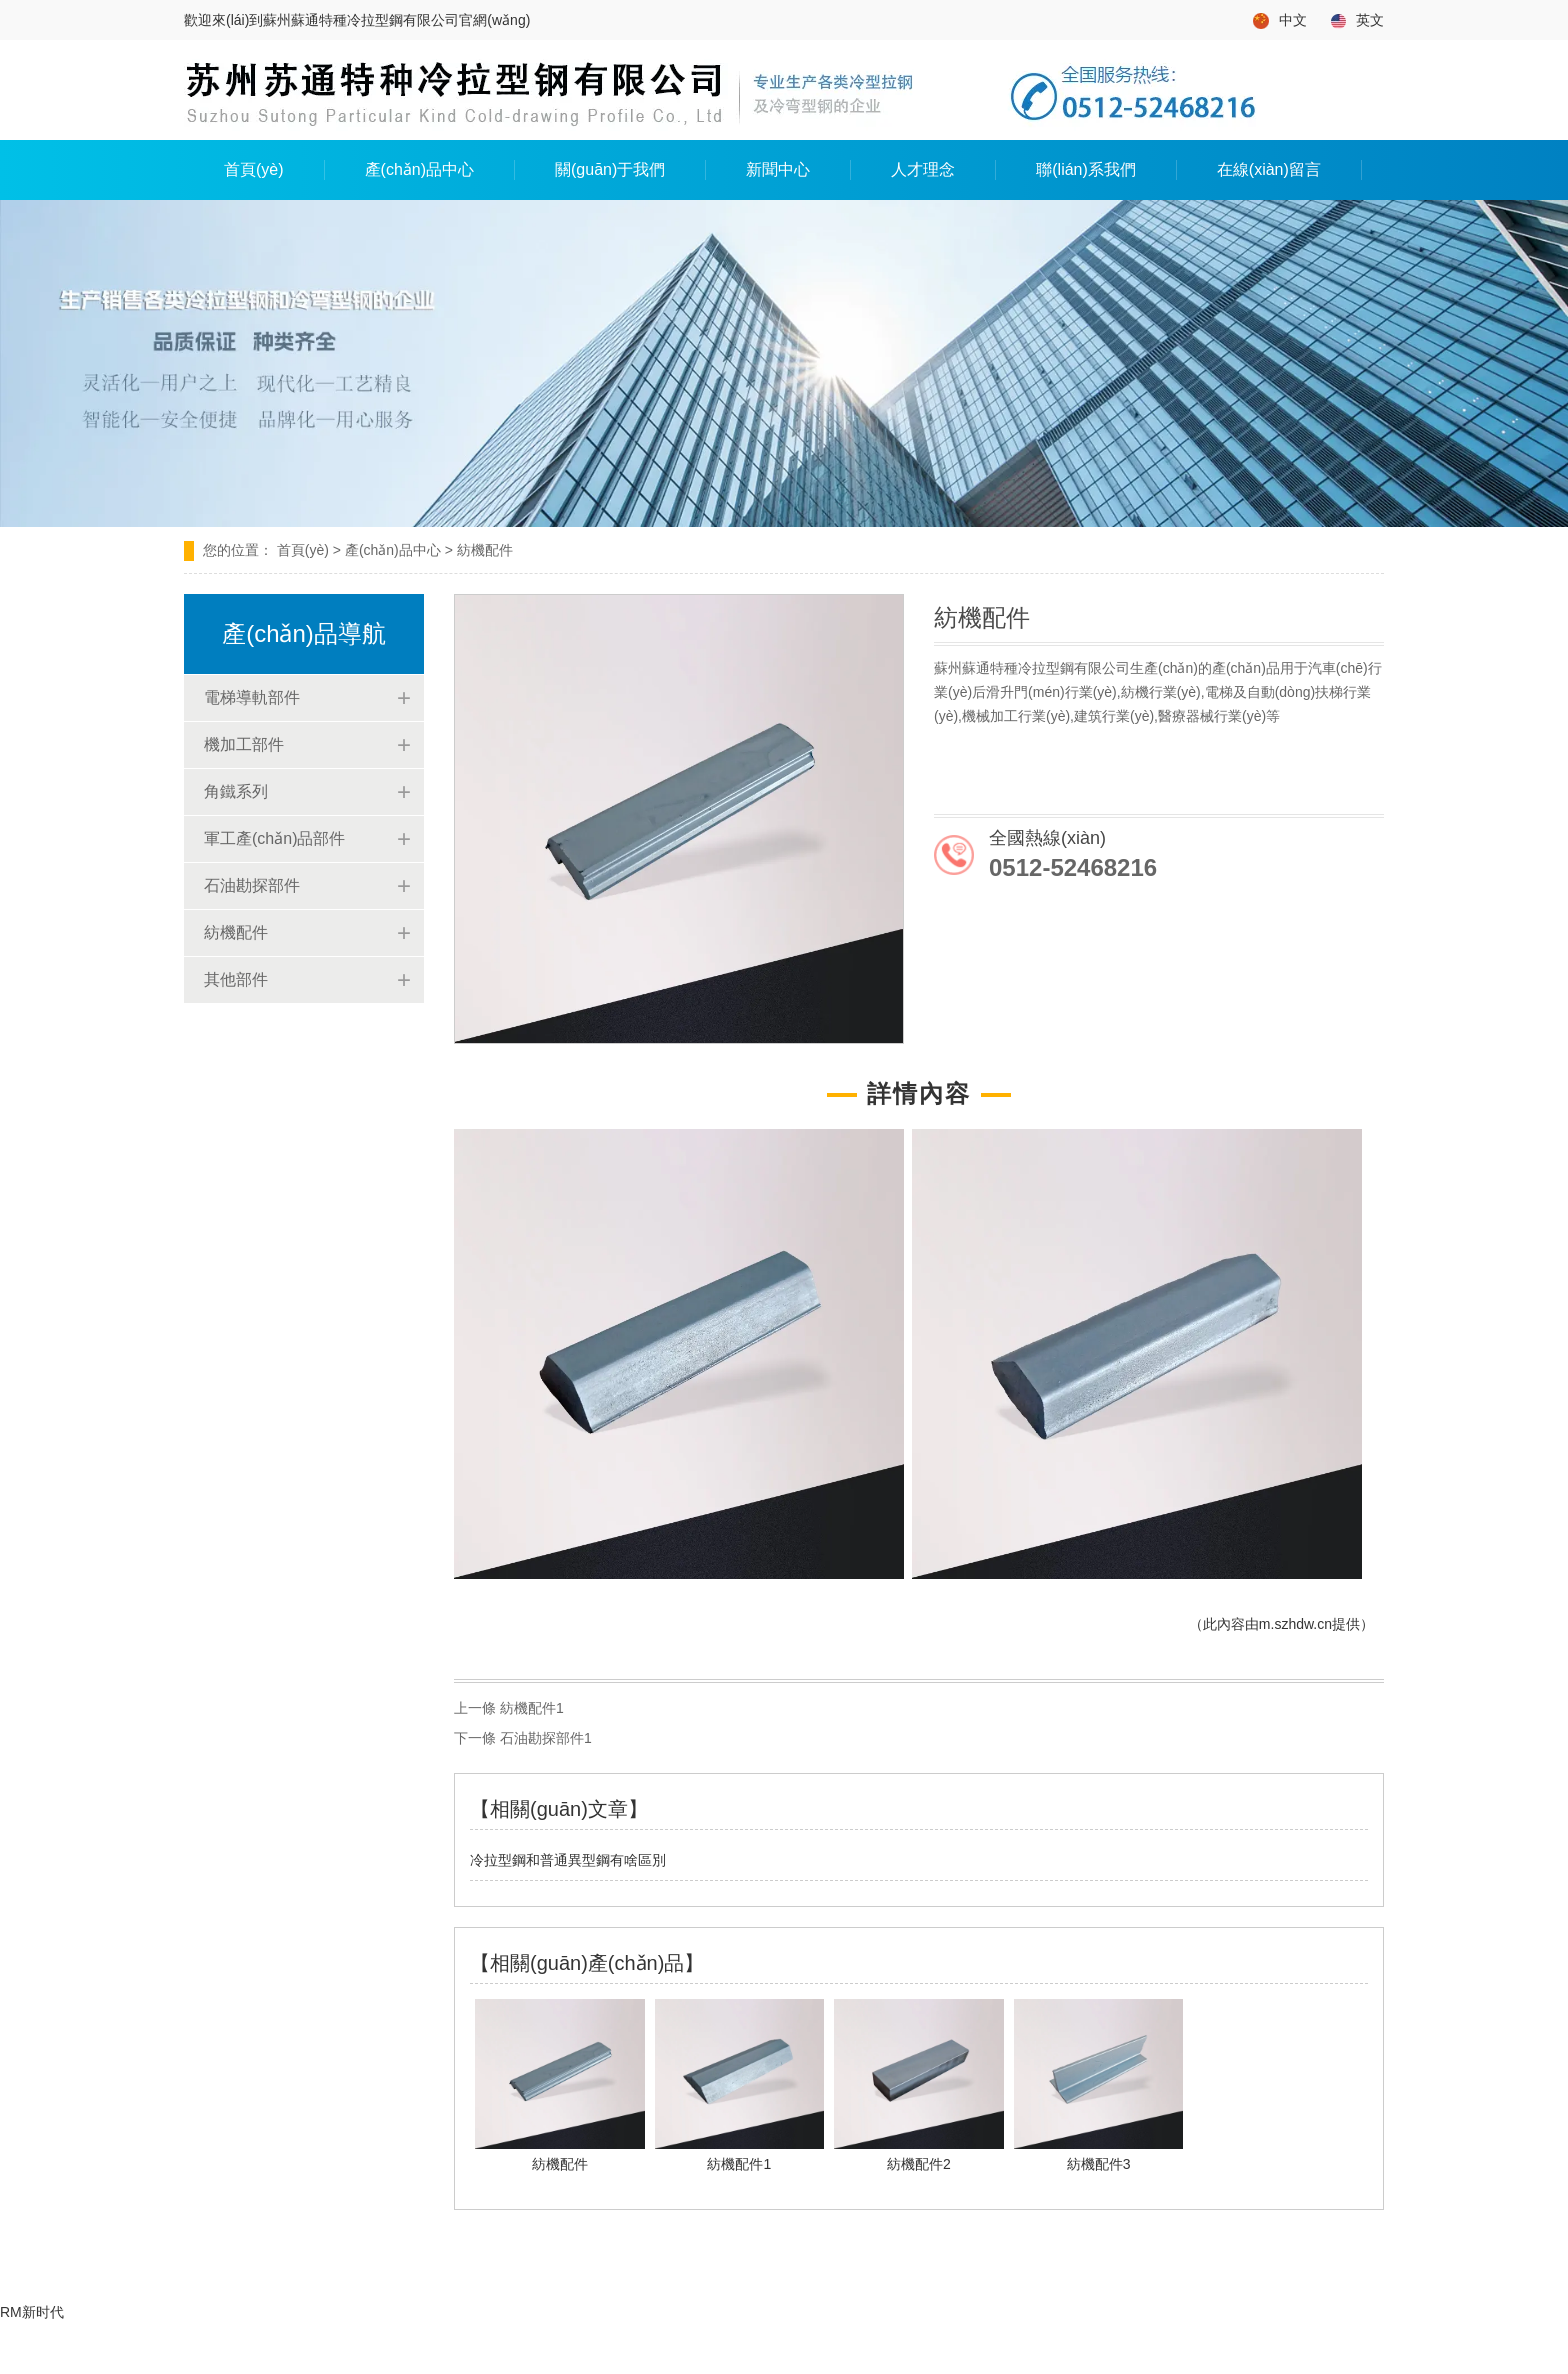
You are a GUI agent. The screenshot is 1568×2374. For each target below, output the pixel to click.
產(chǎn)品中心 (419, 169)
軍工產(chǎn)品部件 (274, 838)
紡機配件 (236, 932)
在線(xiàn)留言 (1269, 169)
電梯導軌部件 (252, 697)
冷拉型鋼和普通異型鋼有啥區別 (568, 1860)
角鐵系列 (236, 791)
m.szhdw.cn (1295, 1624)
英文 (1357, 20)
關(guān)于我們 (610, 169)
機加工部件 (244, 744)
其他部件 (236, 979)
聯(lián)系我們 (1086, 169)
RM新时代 (32, 2312)
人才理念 (923, 169)
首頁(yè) (254, 169)
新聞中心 (778, 169)
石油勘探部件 (252, 885)
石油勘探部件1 (546, 1738)
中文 (1280, 20)
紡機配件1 (532, 1708)
